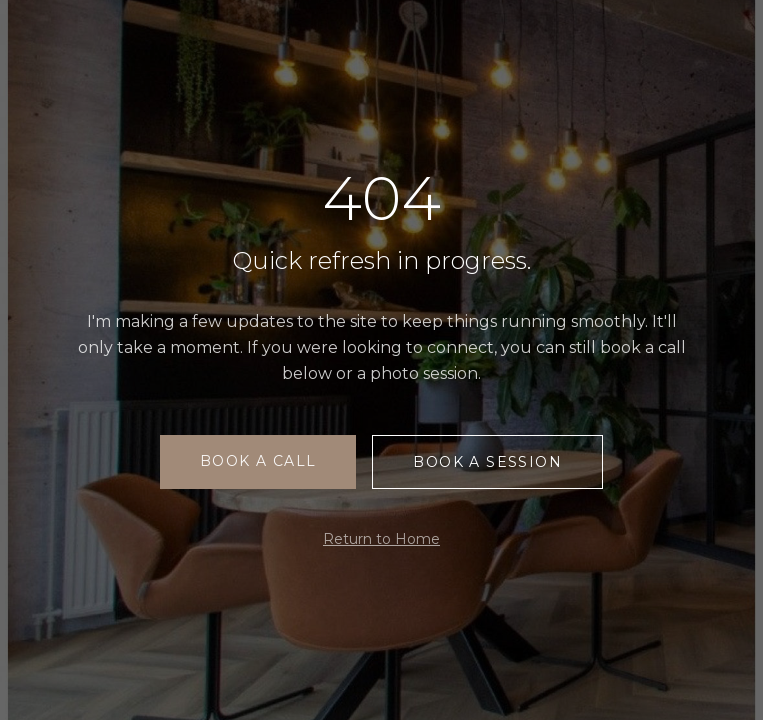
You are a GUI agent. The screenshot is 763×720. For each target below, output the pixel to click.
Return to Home (381, 539)
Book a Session (487, 462)
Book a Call (258, 461)
